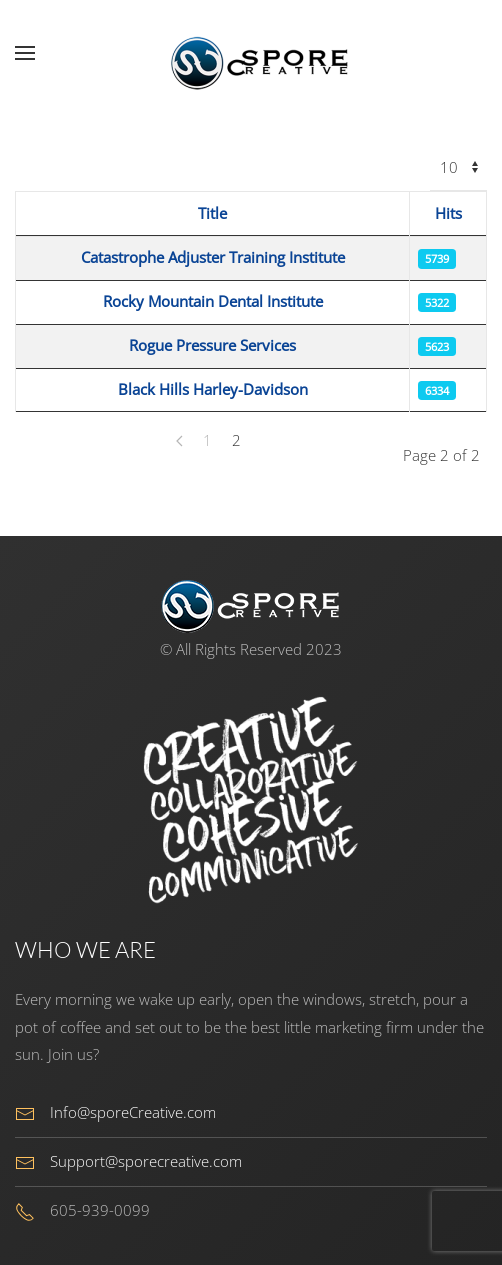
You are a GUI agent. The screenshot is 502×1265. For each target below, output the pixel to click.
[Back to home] (251, 53)
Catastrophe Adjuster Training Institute (213, 257)
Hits (448, 213)
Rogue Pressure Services (212, 345)
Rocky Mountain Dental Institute (213, 301)
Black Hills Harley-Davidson (213, 389)
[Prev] (179, 441)
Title (212, 213)
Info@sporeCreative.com (133, 1112)
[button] (25, 53)
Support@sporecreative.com (146, 1161)
